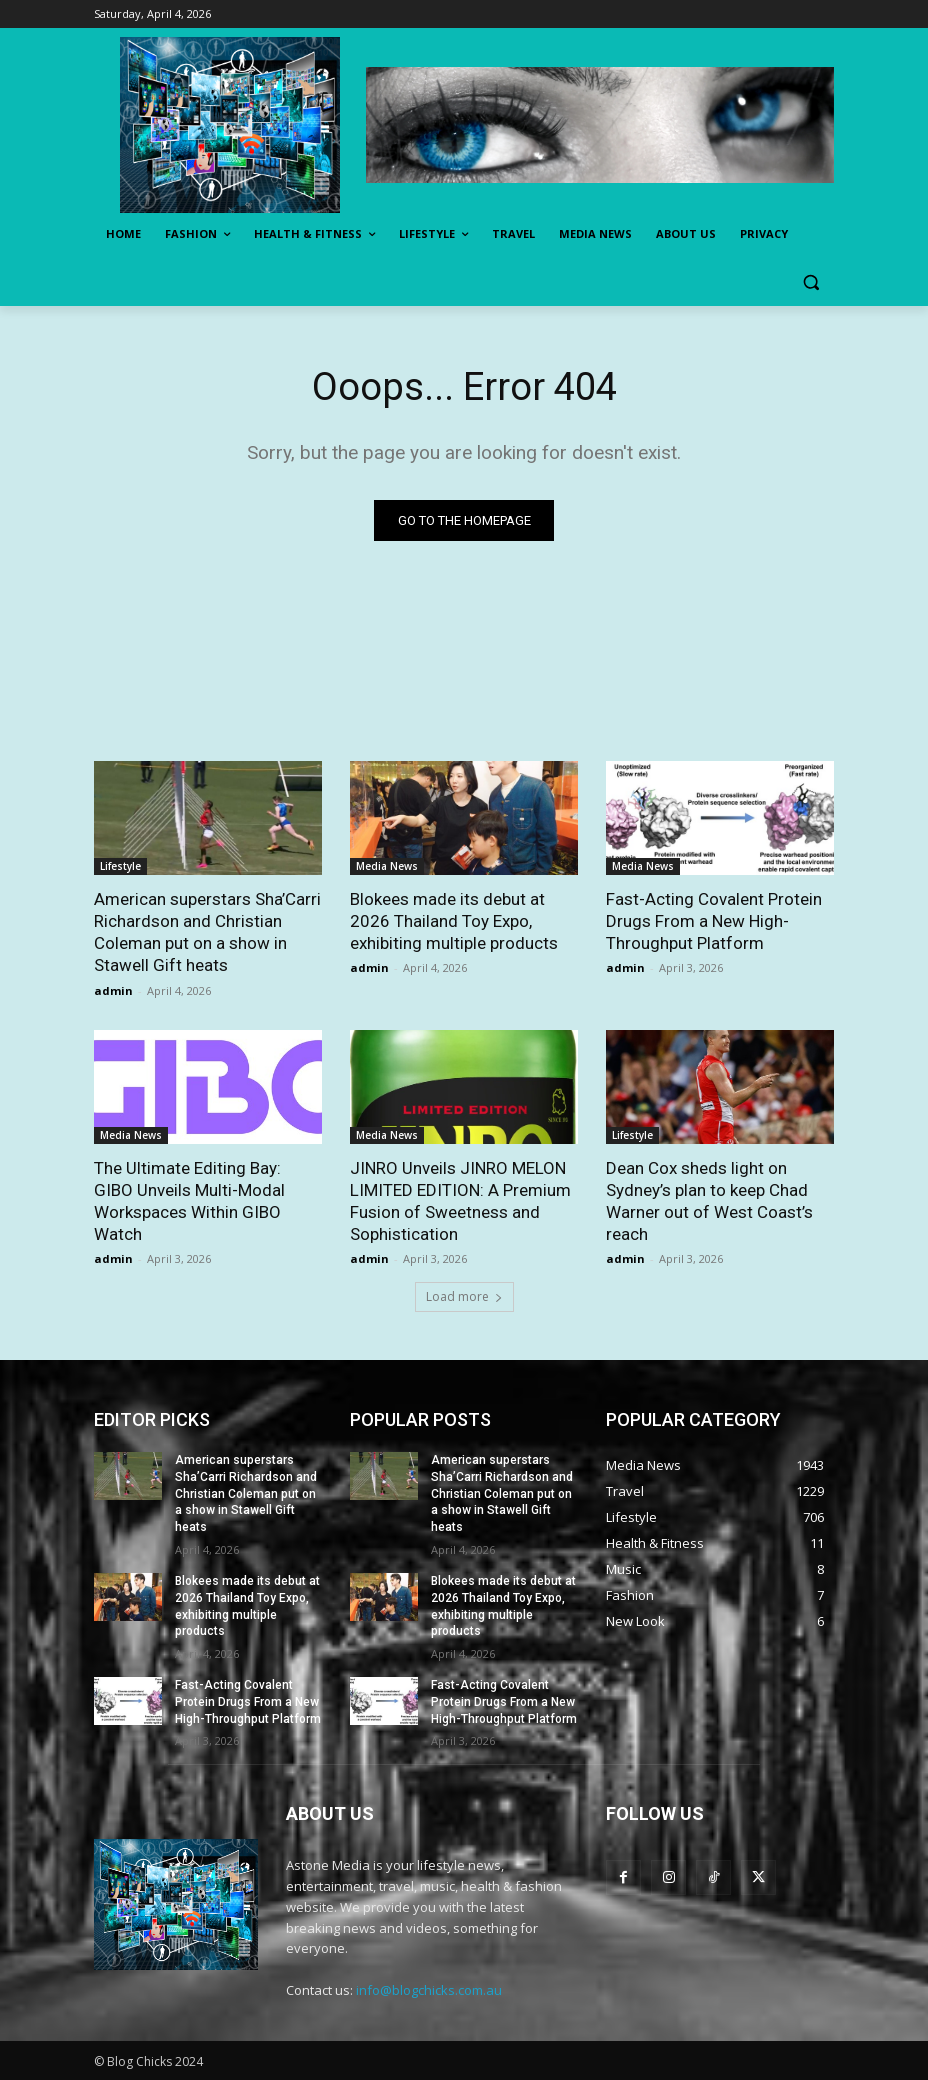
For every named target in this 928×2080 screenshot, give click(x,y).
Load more (464, 1296)
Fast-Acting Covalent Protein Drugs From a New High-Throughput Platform (714, 921)
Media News (387, 866)
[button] (810, 282)
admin (113, 990)
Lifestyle (120, 866)
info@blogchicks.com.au (429, 1990)
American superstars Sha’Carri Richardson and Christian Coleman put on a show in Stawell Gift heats (207, 932)
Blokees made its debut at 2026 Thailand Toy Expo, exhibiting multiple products (454, 921)
